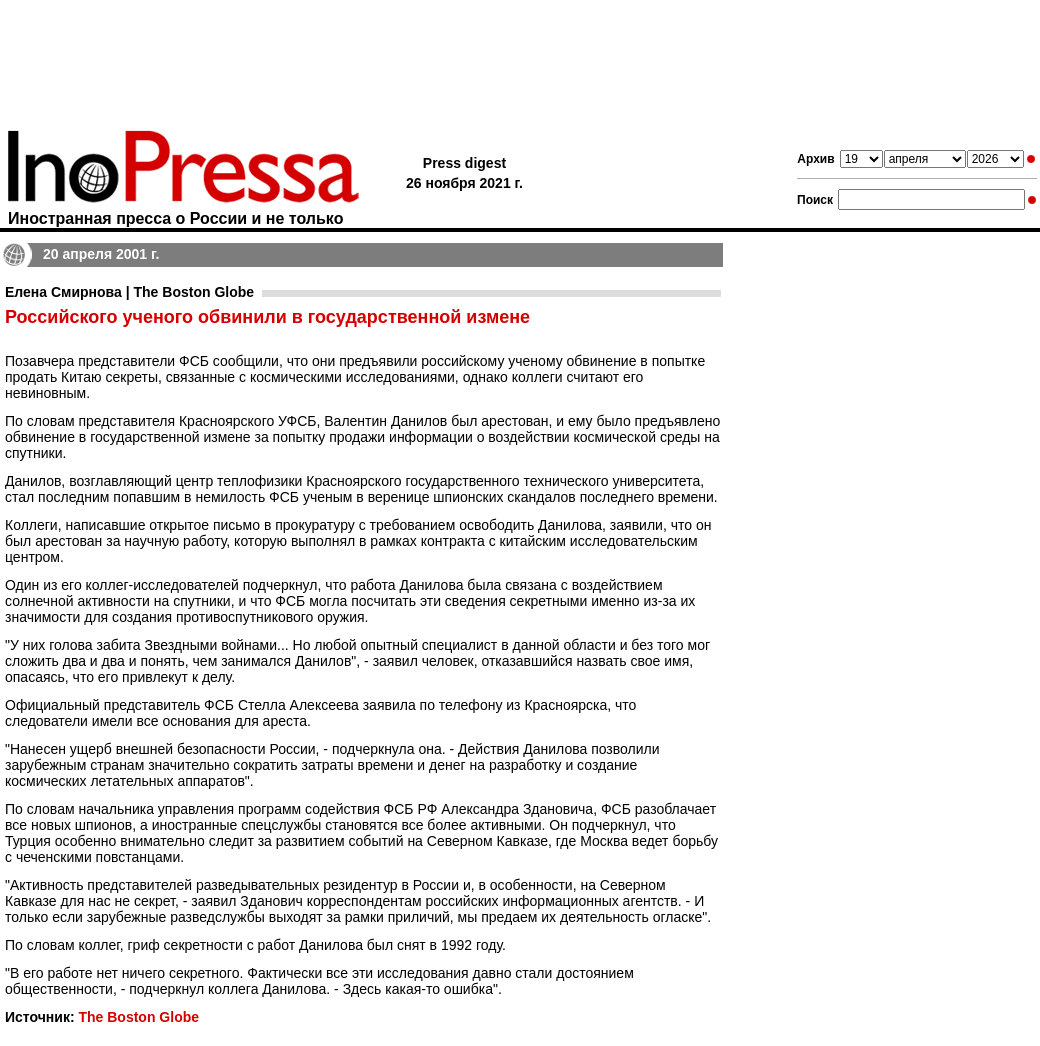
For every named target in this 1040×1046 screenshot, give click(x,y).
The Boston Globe (138, 1017)
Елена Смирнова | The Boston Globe (129, 292)
